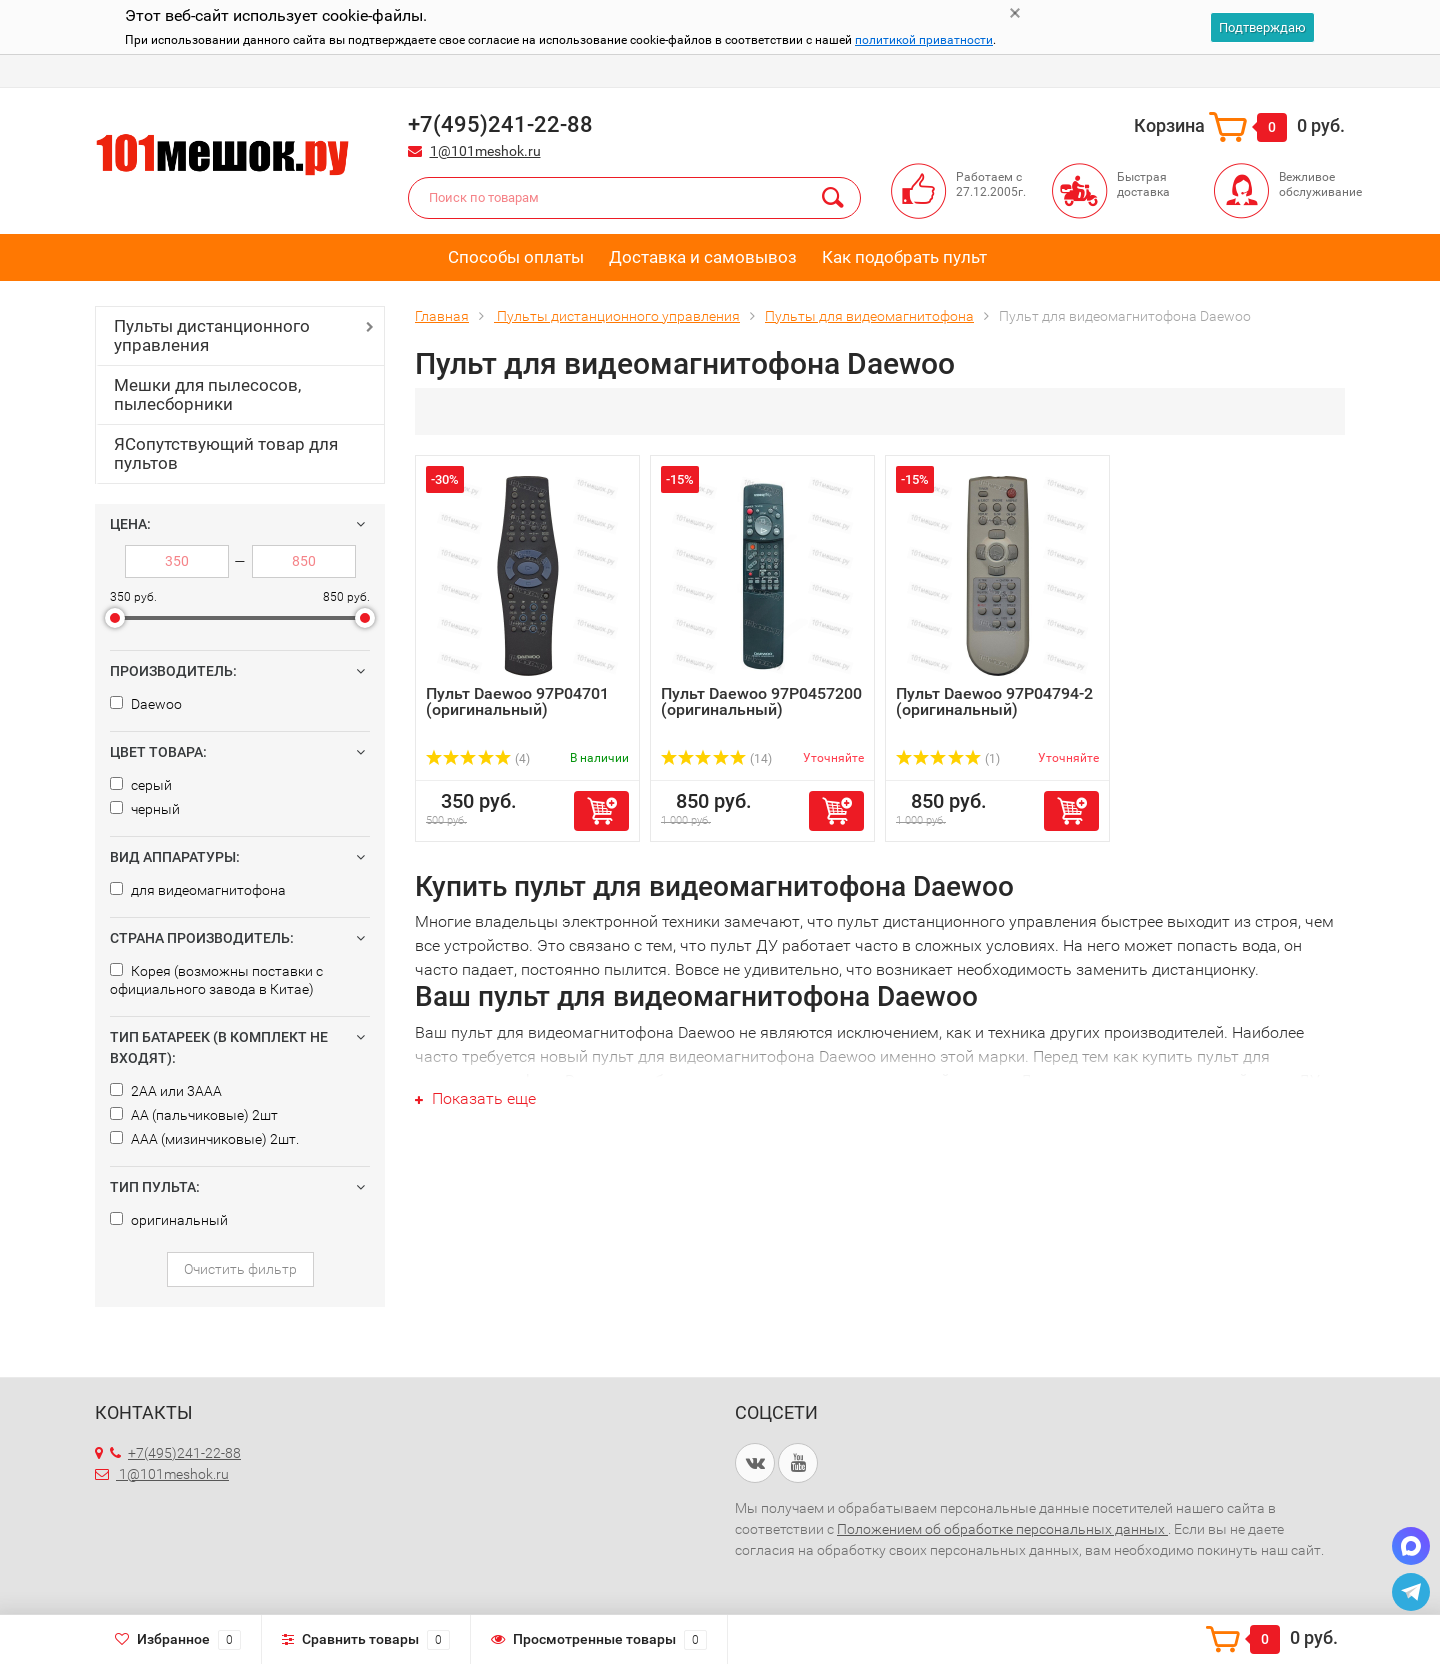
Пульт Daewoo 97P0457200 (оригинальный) (761, 701)
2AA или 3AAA (166, 1091)
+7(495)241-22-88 (175, 1453)
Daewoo (146, 704)
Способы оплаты (516, 257)
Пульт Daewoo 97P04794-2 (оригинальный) (994, 701)
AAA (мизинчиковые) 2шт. (204, 1139)
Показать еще (475, 1098)
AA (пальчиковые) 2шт (194, 1115)
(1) (948, 759)
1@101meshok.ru (485, 151)
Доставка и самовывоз (703, 257)
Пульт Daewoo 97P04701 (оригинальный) (517, 701)
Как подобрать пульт (904, 257)
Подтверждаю (1262, 27)
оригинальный (169, 1220)
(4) (478, 759)
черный (145, 809)
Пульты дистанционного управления (212, 335)
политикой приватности (924, 40)
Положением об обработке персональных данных (1002, 1529)
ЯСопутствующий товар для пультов (226, 453)
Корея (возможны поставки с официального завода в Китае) (216, 980)
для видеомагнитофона (198, 890)
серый (141, 785)
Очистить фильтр (240, 1269)
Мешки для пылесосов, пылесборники (207, 394)
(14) (716, 759)
